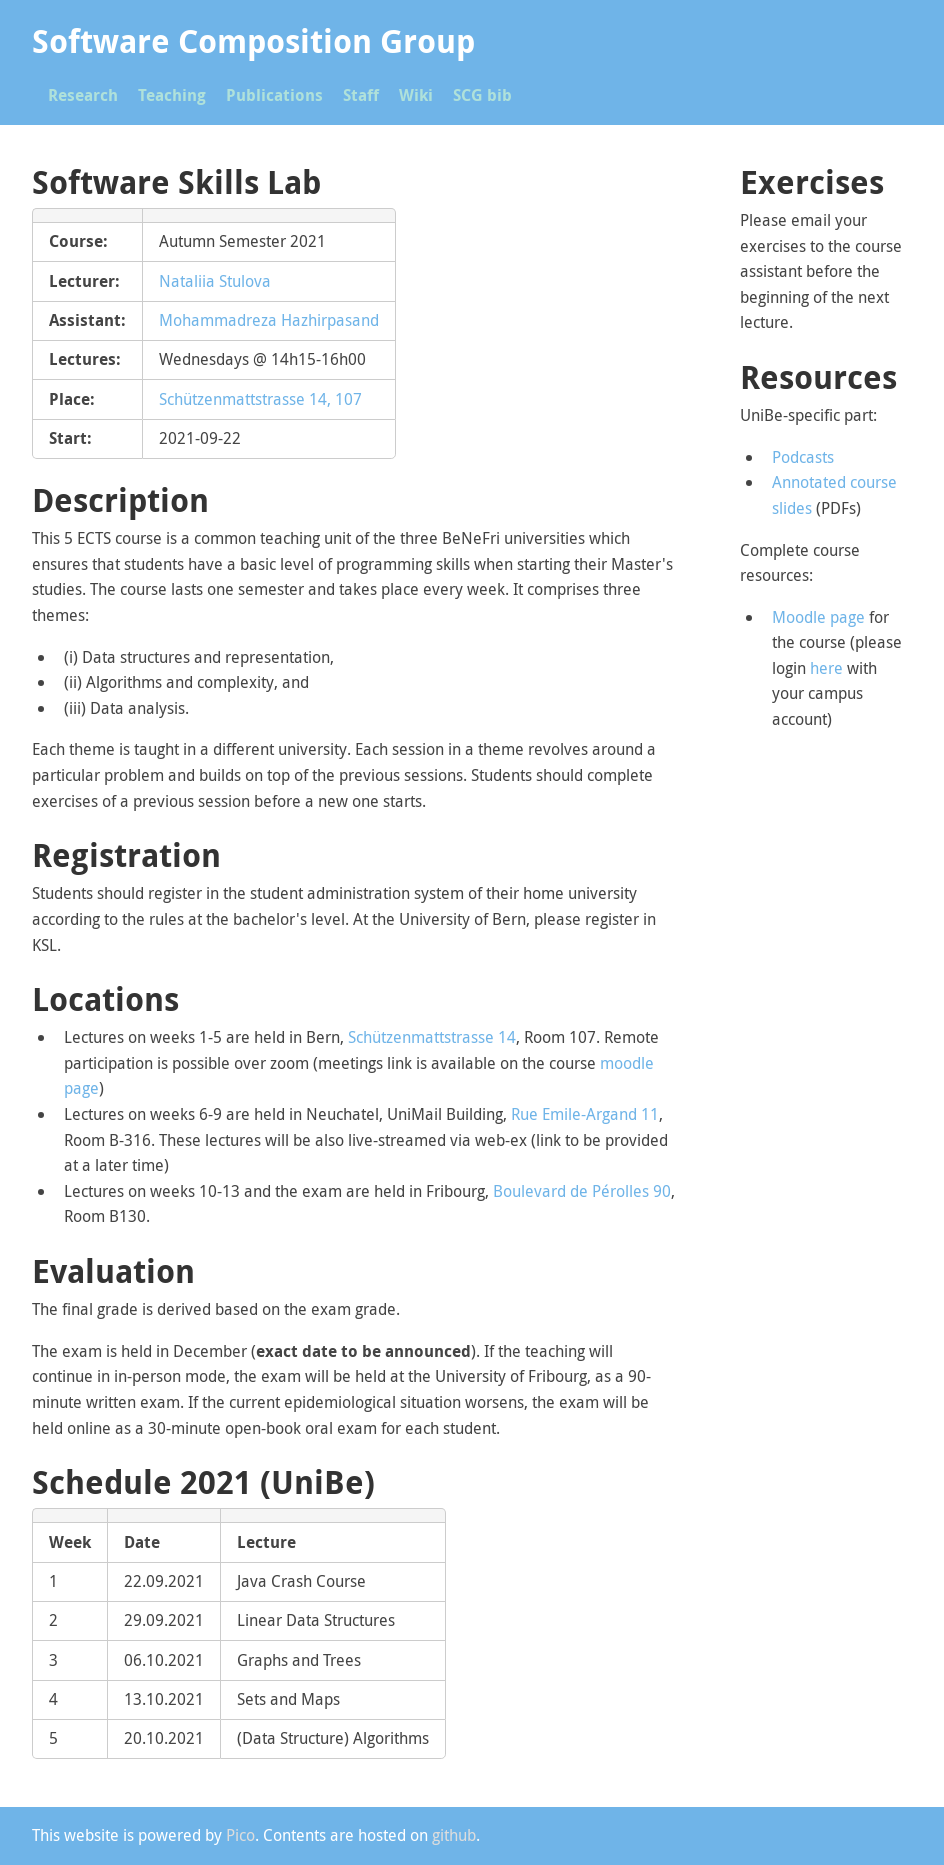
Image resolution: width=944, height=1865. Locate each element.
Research (83, 95)
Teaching (172, 95)
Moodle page (818, 617)
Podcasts (803, 457)
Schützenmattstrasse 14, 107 (260, 399)
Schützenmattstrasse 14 (432, 1037)
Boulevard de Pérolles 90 (582, 1191)
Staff (361, 95)
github (454, 1835)
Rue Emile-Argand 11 (585, 1114)
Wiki (416, 95)
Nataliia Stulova (215, 281)
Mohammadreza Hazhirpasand (269, 320)
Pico (240, 1835)
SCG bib (482, 95)
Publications (274, 95)
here (826, 668)
